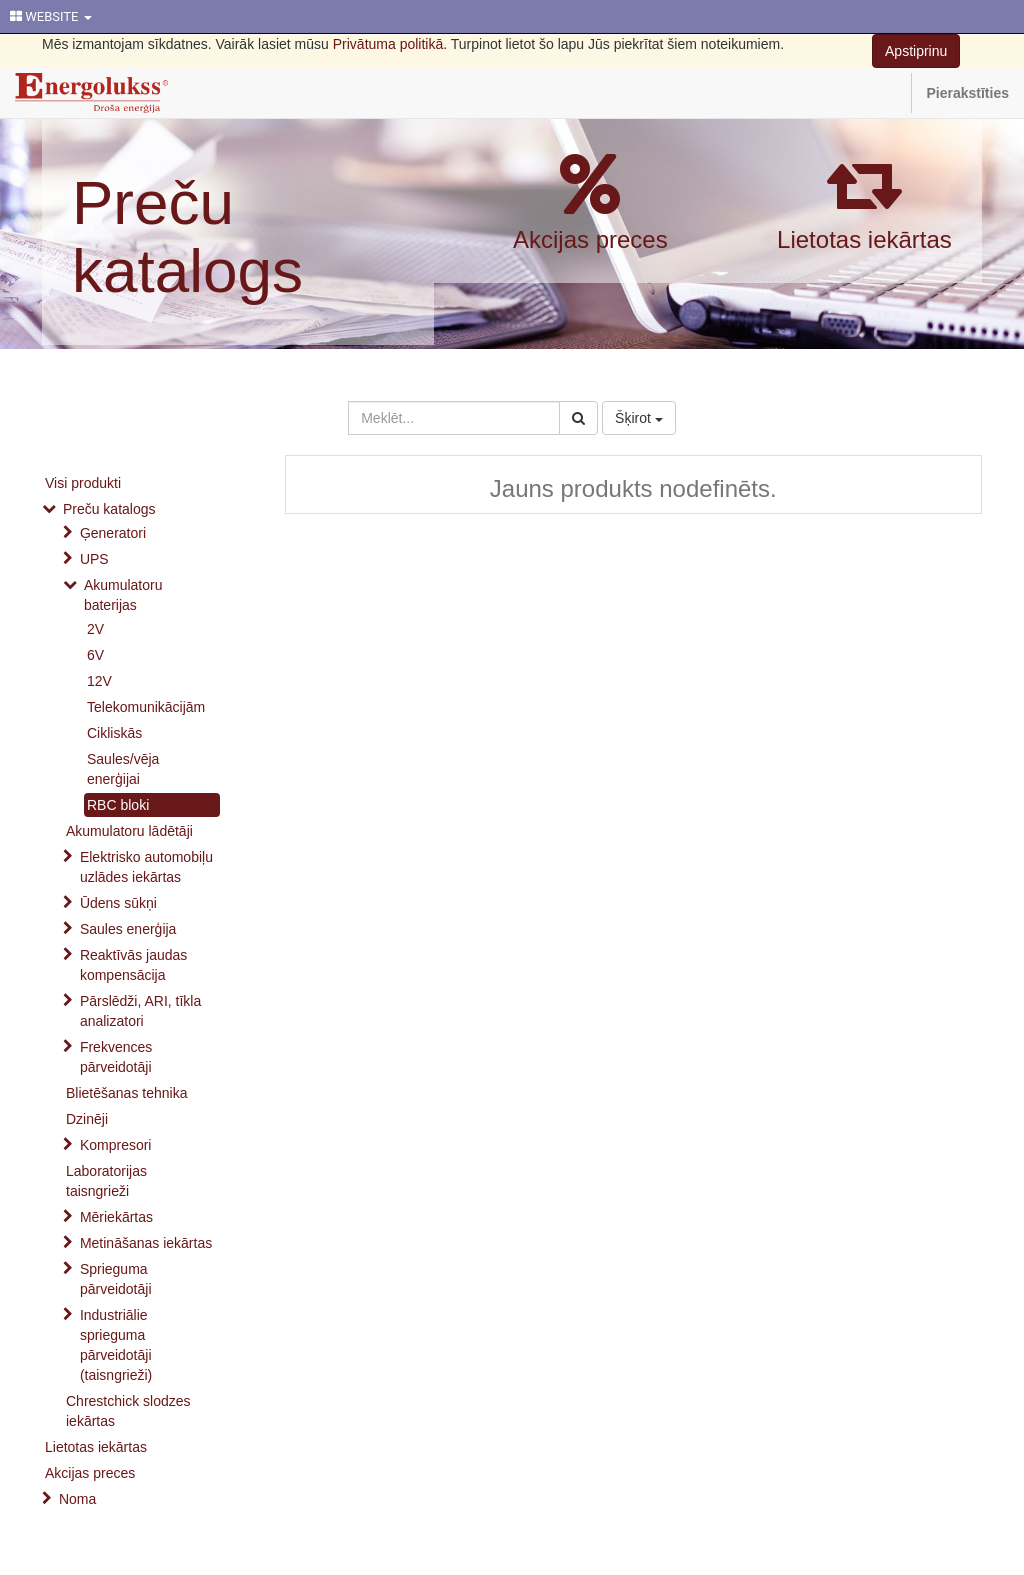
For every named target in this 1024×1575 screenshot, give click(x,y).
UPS (94, 559)
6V (95, 655)
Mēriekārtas (116, 1217)
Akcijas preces (590, 239)
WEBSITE (51, 16)
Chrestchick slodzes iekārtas (128, 1411)
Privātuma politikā (388, 44)
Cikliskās (114, 733)
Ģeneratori (113, 533)
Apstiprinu (916, 51)
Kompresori (116, 1145)
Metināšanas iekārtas (146, 1243)
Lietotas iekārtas (864, 239)
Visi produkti (83, 483)
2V (95, 629)
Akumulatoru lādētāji (129, 831)
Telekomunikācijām (146, 707)
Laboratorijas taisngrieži (106, 1181)
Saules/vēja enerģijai (123, 769)
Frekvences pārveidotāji (116, 1057)
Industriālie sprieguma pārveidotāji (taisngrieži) (116, 1345)
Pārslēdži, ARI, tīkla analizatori (140, 1011)
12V (99, 681)
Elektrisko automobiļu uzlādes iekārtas (146, 867)
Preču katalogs (187, 236)
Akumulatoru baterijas (123, 595)
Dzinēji (87, 1119)
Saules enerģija (128, 929)
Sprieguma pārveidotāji (116, 1279)
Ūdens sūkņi (118, 903)
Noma (77, 1499)
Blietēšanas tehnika (126, 1093)
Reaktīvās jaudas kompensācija (133, 965)
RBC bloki (118, 805)
